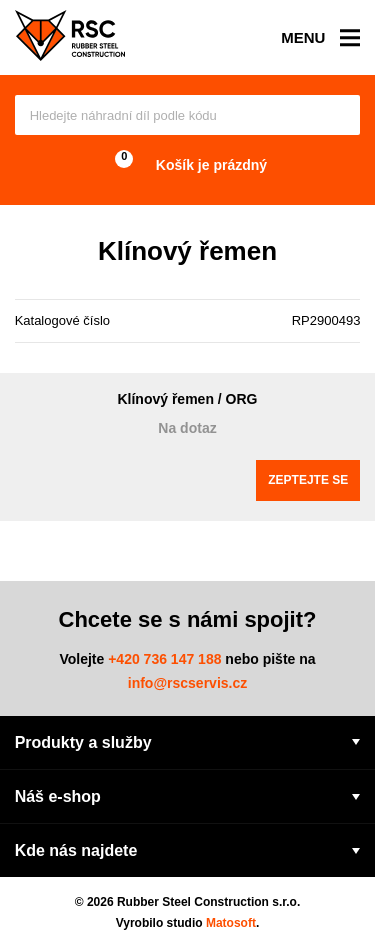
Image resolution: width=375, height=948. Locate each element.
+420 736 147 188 (164, 659)
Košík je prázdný (187, 165)
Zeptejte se (308, 480)
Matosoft (231, 923)
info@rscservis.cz (188, 683)
